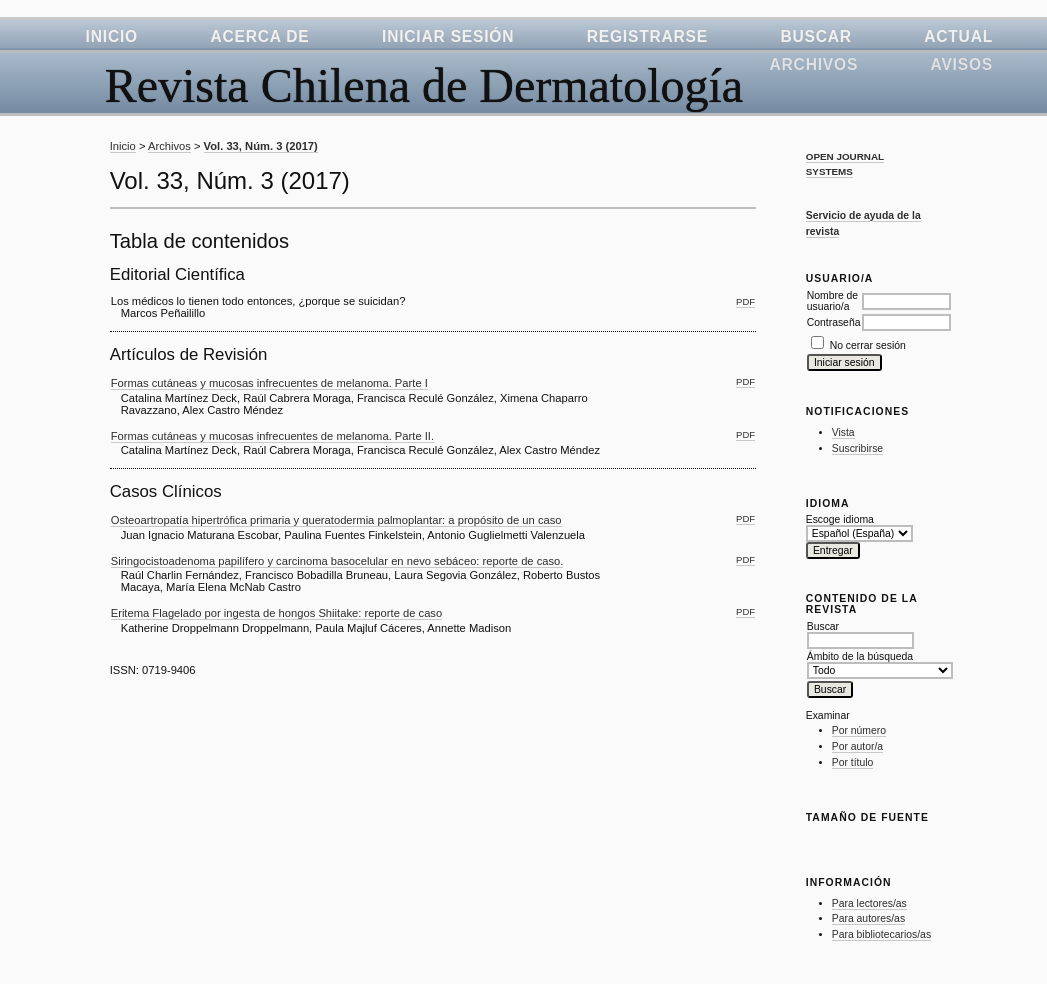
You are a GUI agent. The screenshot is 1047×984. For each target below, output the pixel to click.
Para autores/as (868, 918)
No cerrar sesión (868, 345)
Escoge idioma (840, 519)
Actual (958, 36)
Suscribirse (857, 448)
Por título (853, 762)
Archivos (814, 64)
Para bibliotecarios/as (881, 934)
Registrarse (647, 36)
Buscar (815, 36)
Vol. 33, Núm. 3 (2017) (261, 146)
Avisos (962, 64)
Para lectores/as (869, 903)
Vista (843, 432)
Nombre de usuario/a (832, 301)
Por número (859, 730)
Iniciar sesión (448, 36)
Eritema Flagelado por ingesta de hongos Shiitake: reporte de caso (276, 613)
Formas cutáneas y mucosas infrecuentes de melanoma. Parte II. (272, 436)
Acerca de (259, 36)
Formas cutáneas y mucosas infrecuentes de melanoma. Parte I (269, 383)
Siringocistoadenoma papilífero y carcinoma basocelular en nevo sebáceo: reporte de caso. (337, 561)
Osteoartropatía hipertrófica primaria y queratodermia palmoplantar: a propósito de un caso (336, 520)
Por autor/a (857, 746)
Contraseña (834, 322)
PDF (745, 301)
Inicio (112, 36)
